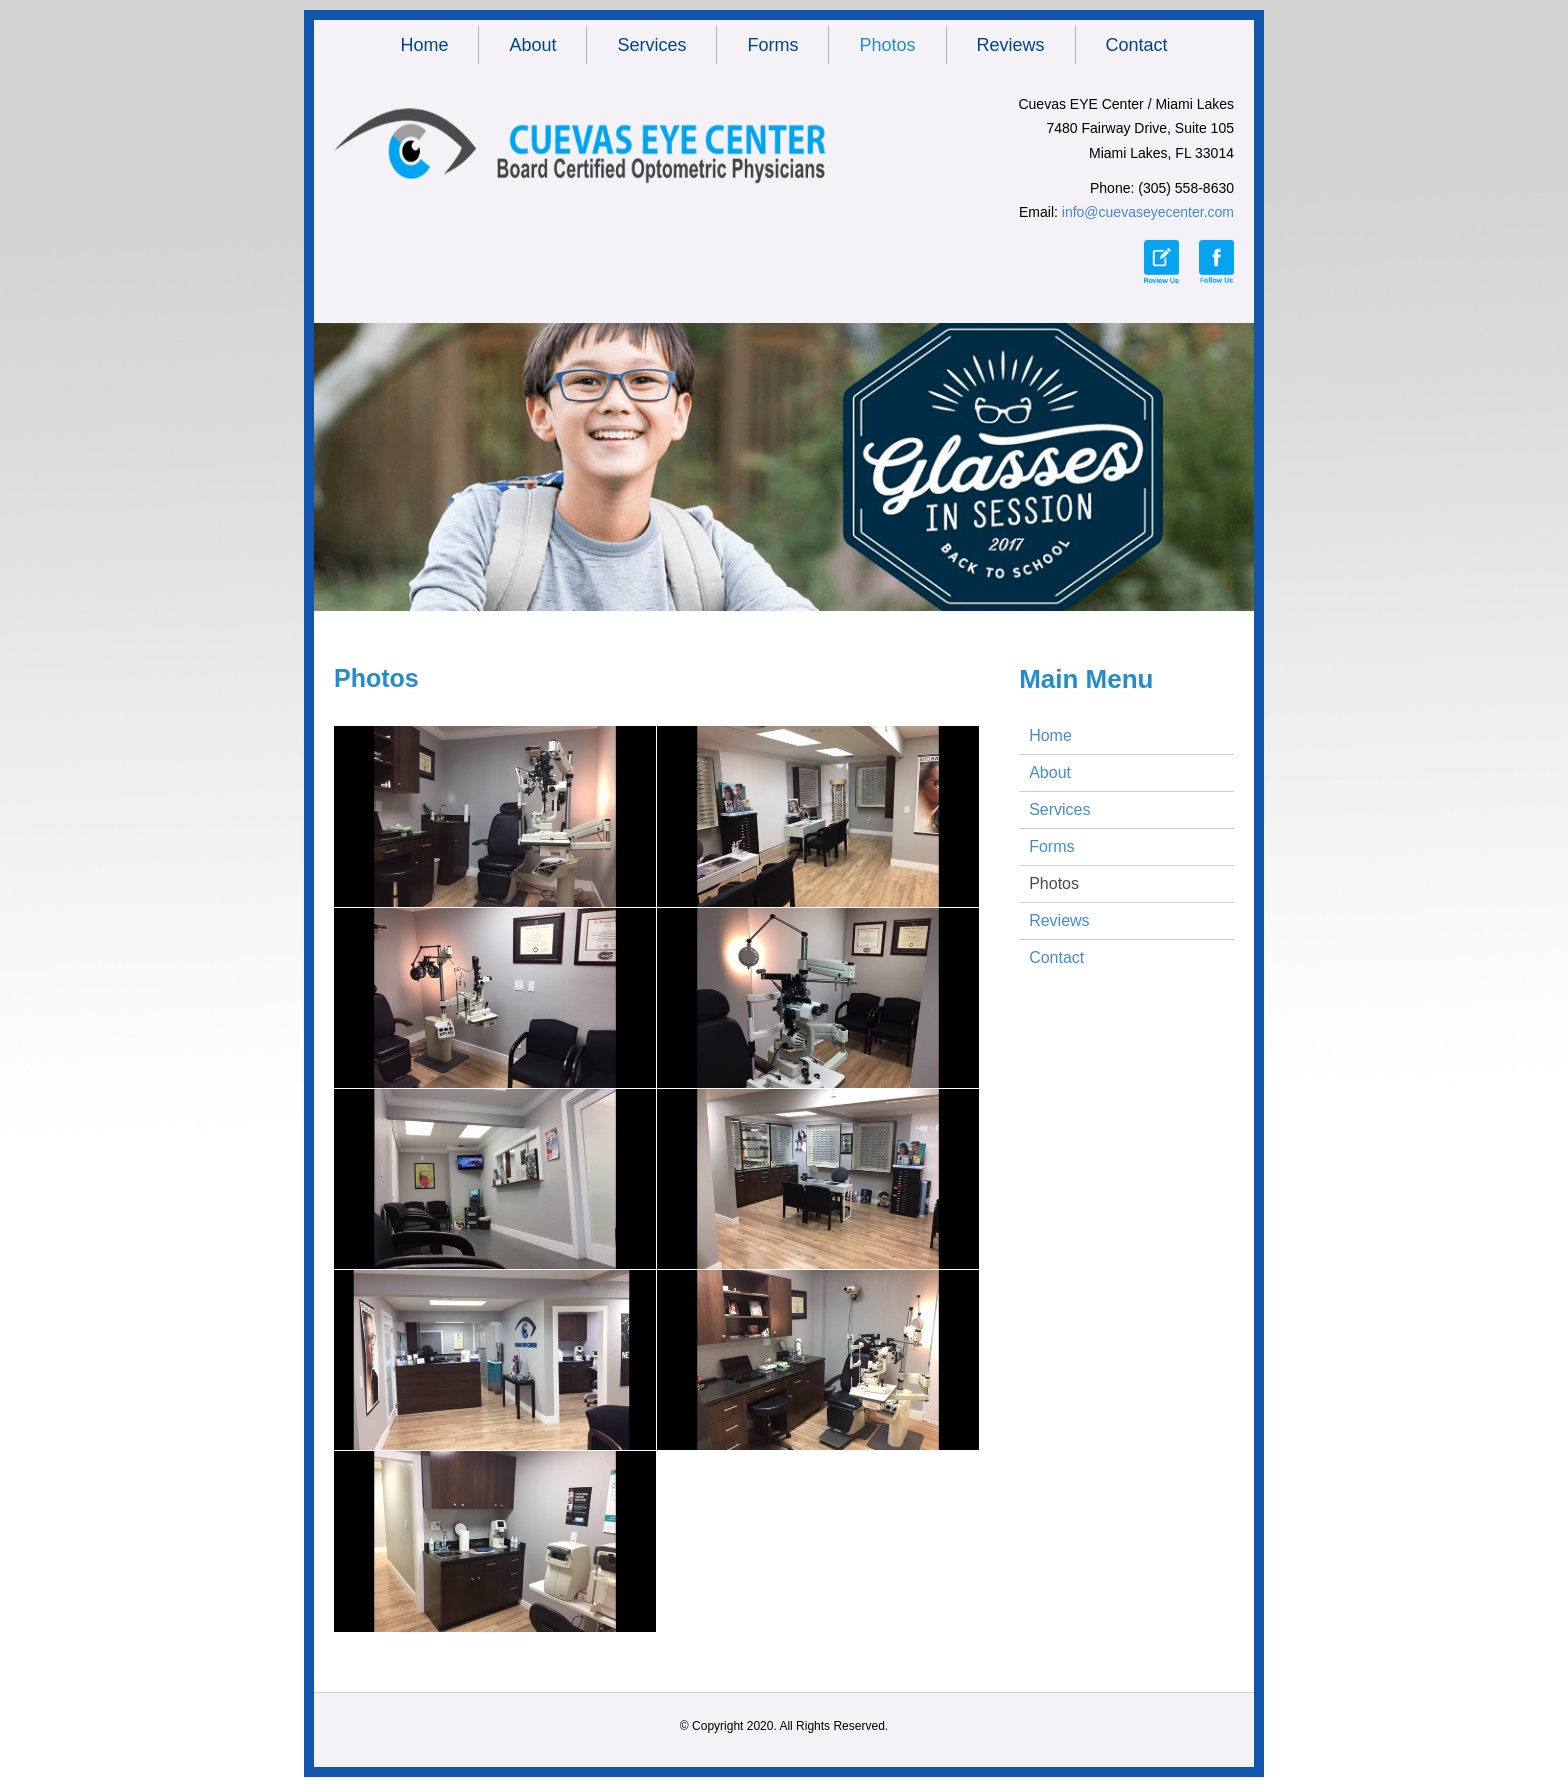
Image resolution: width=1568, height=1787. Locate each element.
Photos (887, 45)
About (532, 45)
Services (651, 45)
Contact (1137, 45)
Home (424, 45)
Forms (772, 45)
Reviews (1011, 45)
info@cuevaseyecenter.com (1148, 212)
